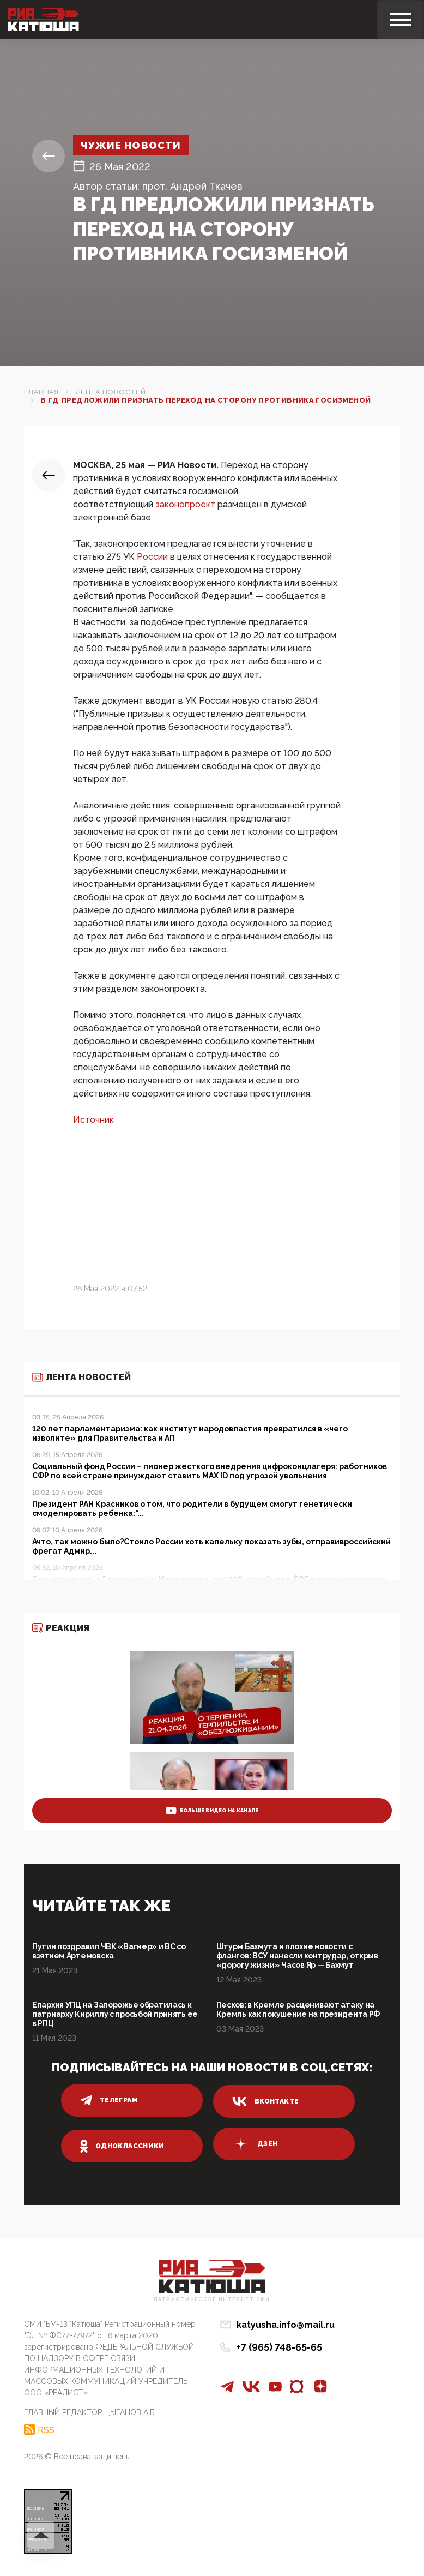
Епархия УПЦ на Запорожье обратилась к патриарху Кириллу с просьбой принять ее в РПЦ (115, 2014)
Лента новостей (110, 392)
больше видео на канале (212, 1810)
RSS (46, 2430)
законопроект (185, 504)
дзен (254, 2144)
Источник (93, 1120)
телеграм (109, 2100)
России (152, 557)
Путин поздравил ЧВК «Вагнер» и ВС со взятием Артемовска (109, 1951)
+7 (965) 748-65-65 (279, 2347)
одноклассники (122, 2146)
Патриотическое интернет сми (212, 2299)
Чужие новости (131, 145)
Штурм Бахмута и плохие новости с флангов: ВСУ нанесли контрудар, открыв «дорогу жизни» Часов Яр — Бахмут (297, 1955)
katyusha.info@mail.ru (286, 2325)
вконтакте (265, 2101)
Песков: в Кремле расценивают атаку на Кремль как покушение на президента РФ (298, 2009)
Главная (41, 392)
